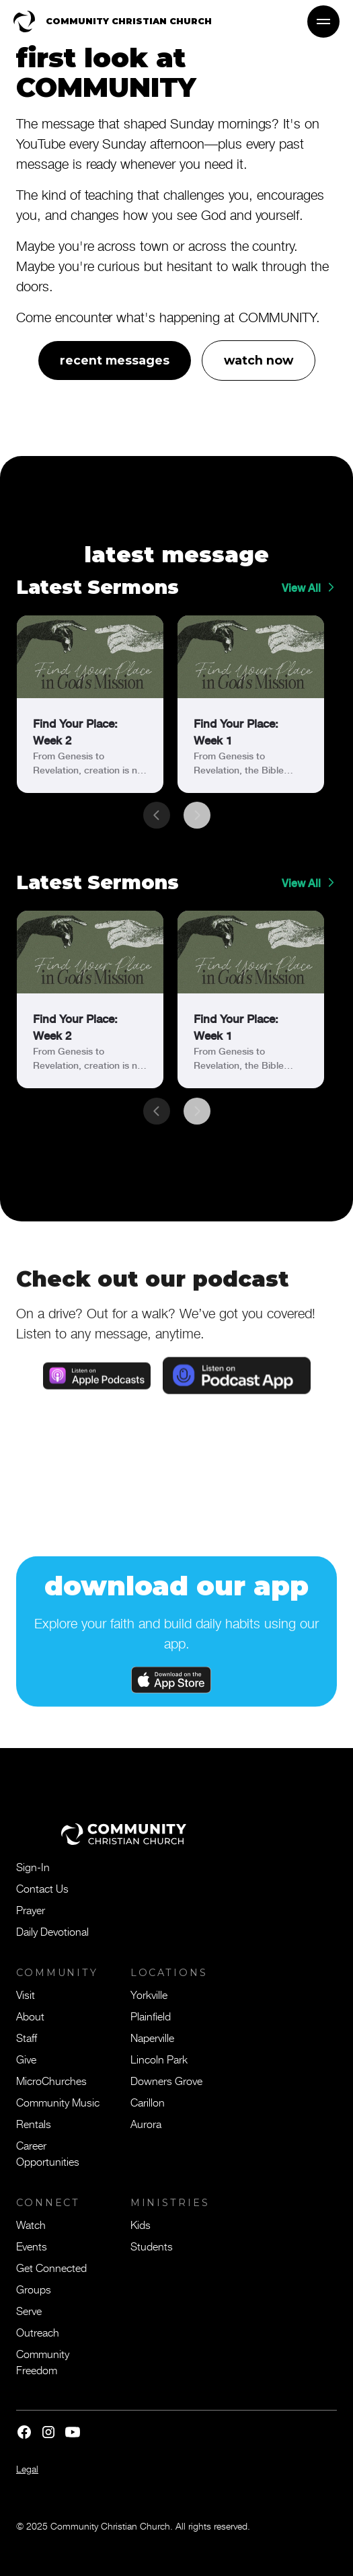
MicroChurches (51, 2080)
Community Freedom (42, 2361)
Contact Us (42, 1888)
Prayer (30, 1909)
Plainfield (150, 2016)
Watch (31, 2224)
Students (151, 2246)
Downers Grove (166, 2080)
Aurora (145, 2123)
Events (31, 2246)
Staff (26, 2037)
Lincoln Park (159, 2059)
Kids (140, 2224)
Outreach (37, 2332)
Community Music (58, 2102)
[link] (90, 704)
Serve (29, 2310)
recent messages (114, 360)
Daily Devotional (52, 1931)
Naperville (152, 2037)
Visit (25, 1994)
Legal (27, 2469)
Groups (33, 2289)
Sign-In (33, 1866)
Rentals (33, 2123)
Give (26, 2059)
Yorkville (148, 1994)
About (30, 2016)
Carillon (147, 2102)
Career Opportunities (47, 2153)
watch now (258, 360)
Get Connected (51, 2267)
